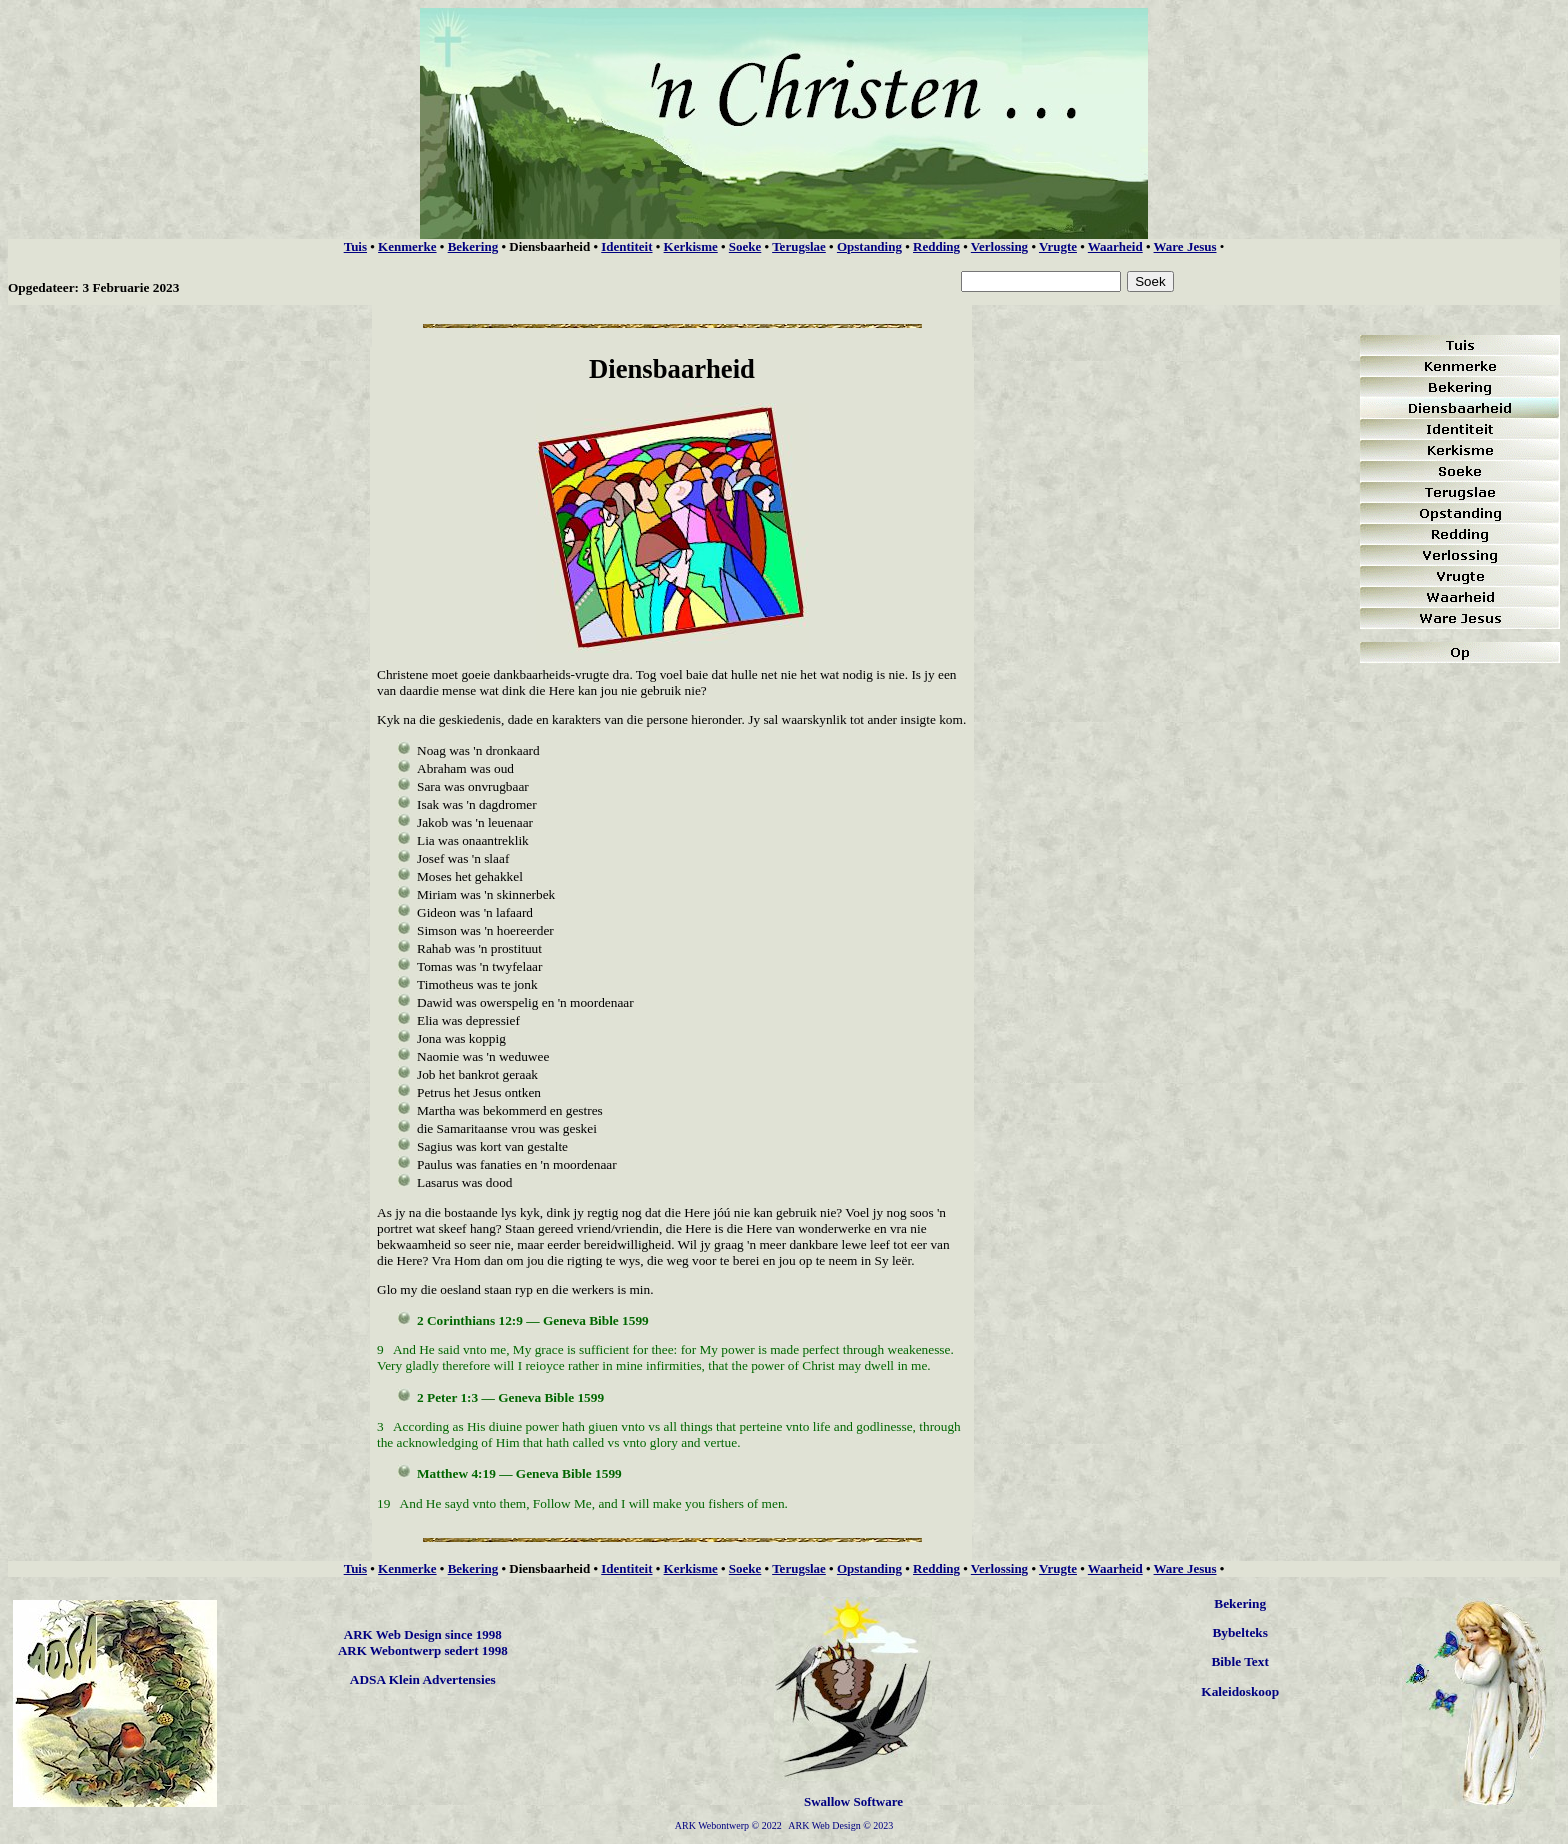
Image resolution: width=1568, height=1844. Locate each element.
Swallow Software (853, 1801)
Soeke (745, 246)
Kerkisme (691, 246)
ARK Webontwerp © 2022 (728, 1825)
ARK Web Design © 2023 (840, 1825)
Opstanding (869, 246)
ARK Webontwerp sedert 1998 (423, 1650)
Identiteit (626, 246)
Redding (936, 246)
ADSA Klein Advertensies (423, 1679)
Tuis (355, 246)
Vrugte (1058, 246)
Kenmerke (407, 246)
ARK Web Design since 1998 (423, 1634)
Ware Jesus (1185, 246)
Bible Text (1239, 1661)
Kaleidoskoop (1240, 1691)
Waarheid (1115, 246)
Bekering (473, 246)
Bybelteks (1240, 1632)
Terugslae (799, 246)
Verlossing (999, 246)
